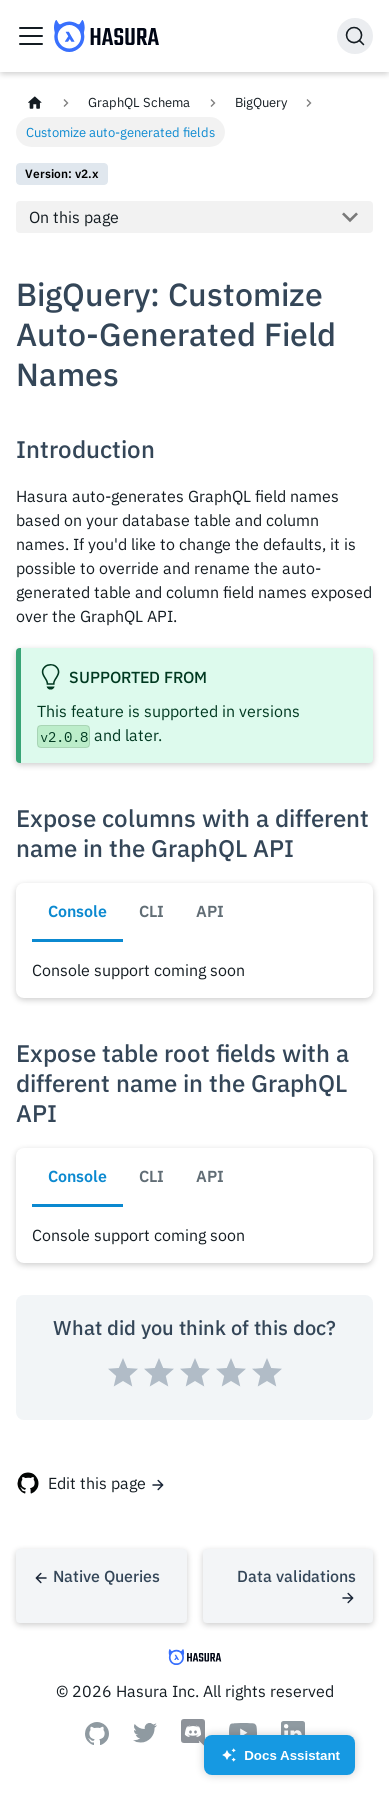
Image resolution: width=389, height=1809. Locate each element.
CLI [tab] (151, 911)
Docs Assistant (279, 1761)
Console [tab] (77, 911)
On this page (74, 217)
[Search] (355, 36)
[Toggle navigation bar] (31, 36)
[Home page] (35, 102)
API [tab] (210, 911)
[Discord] (193, 1741)
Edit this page (97, 1483)
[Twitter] (145, 1737)
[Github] (97, 1739)
